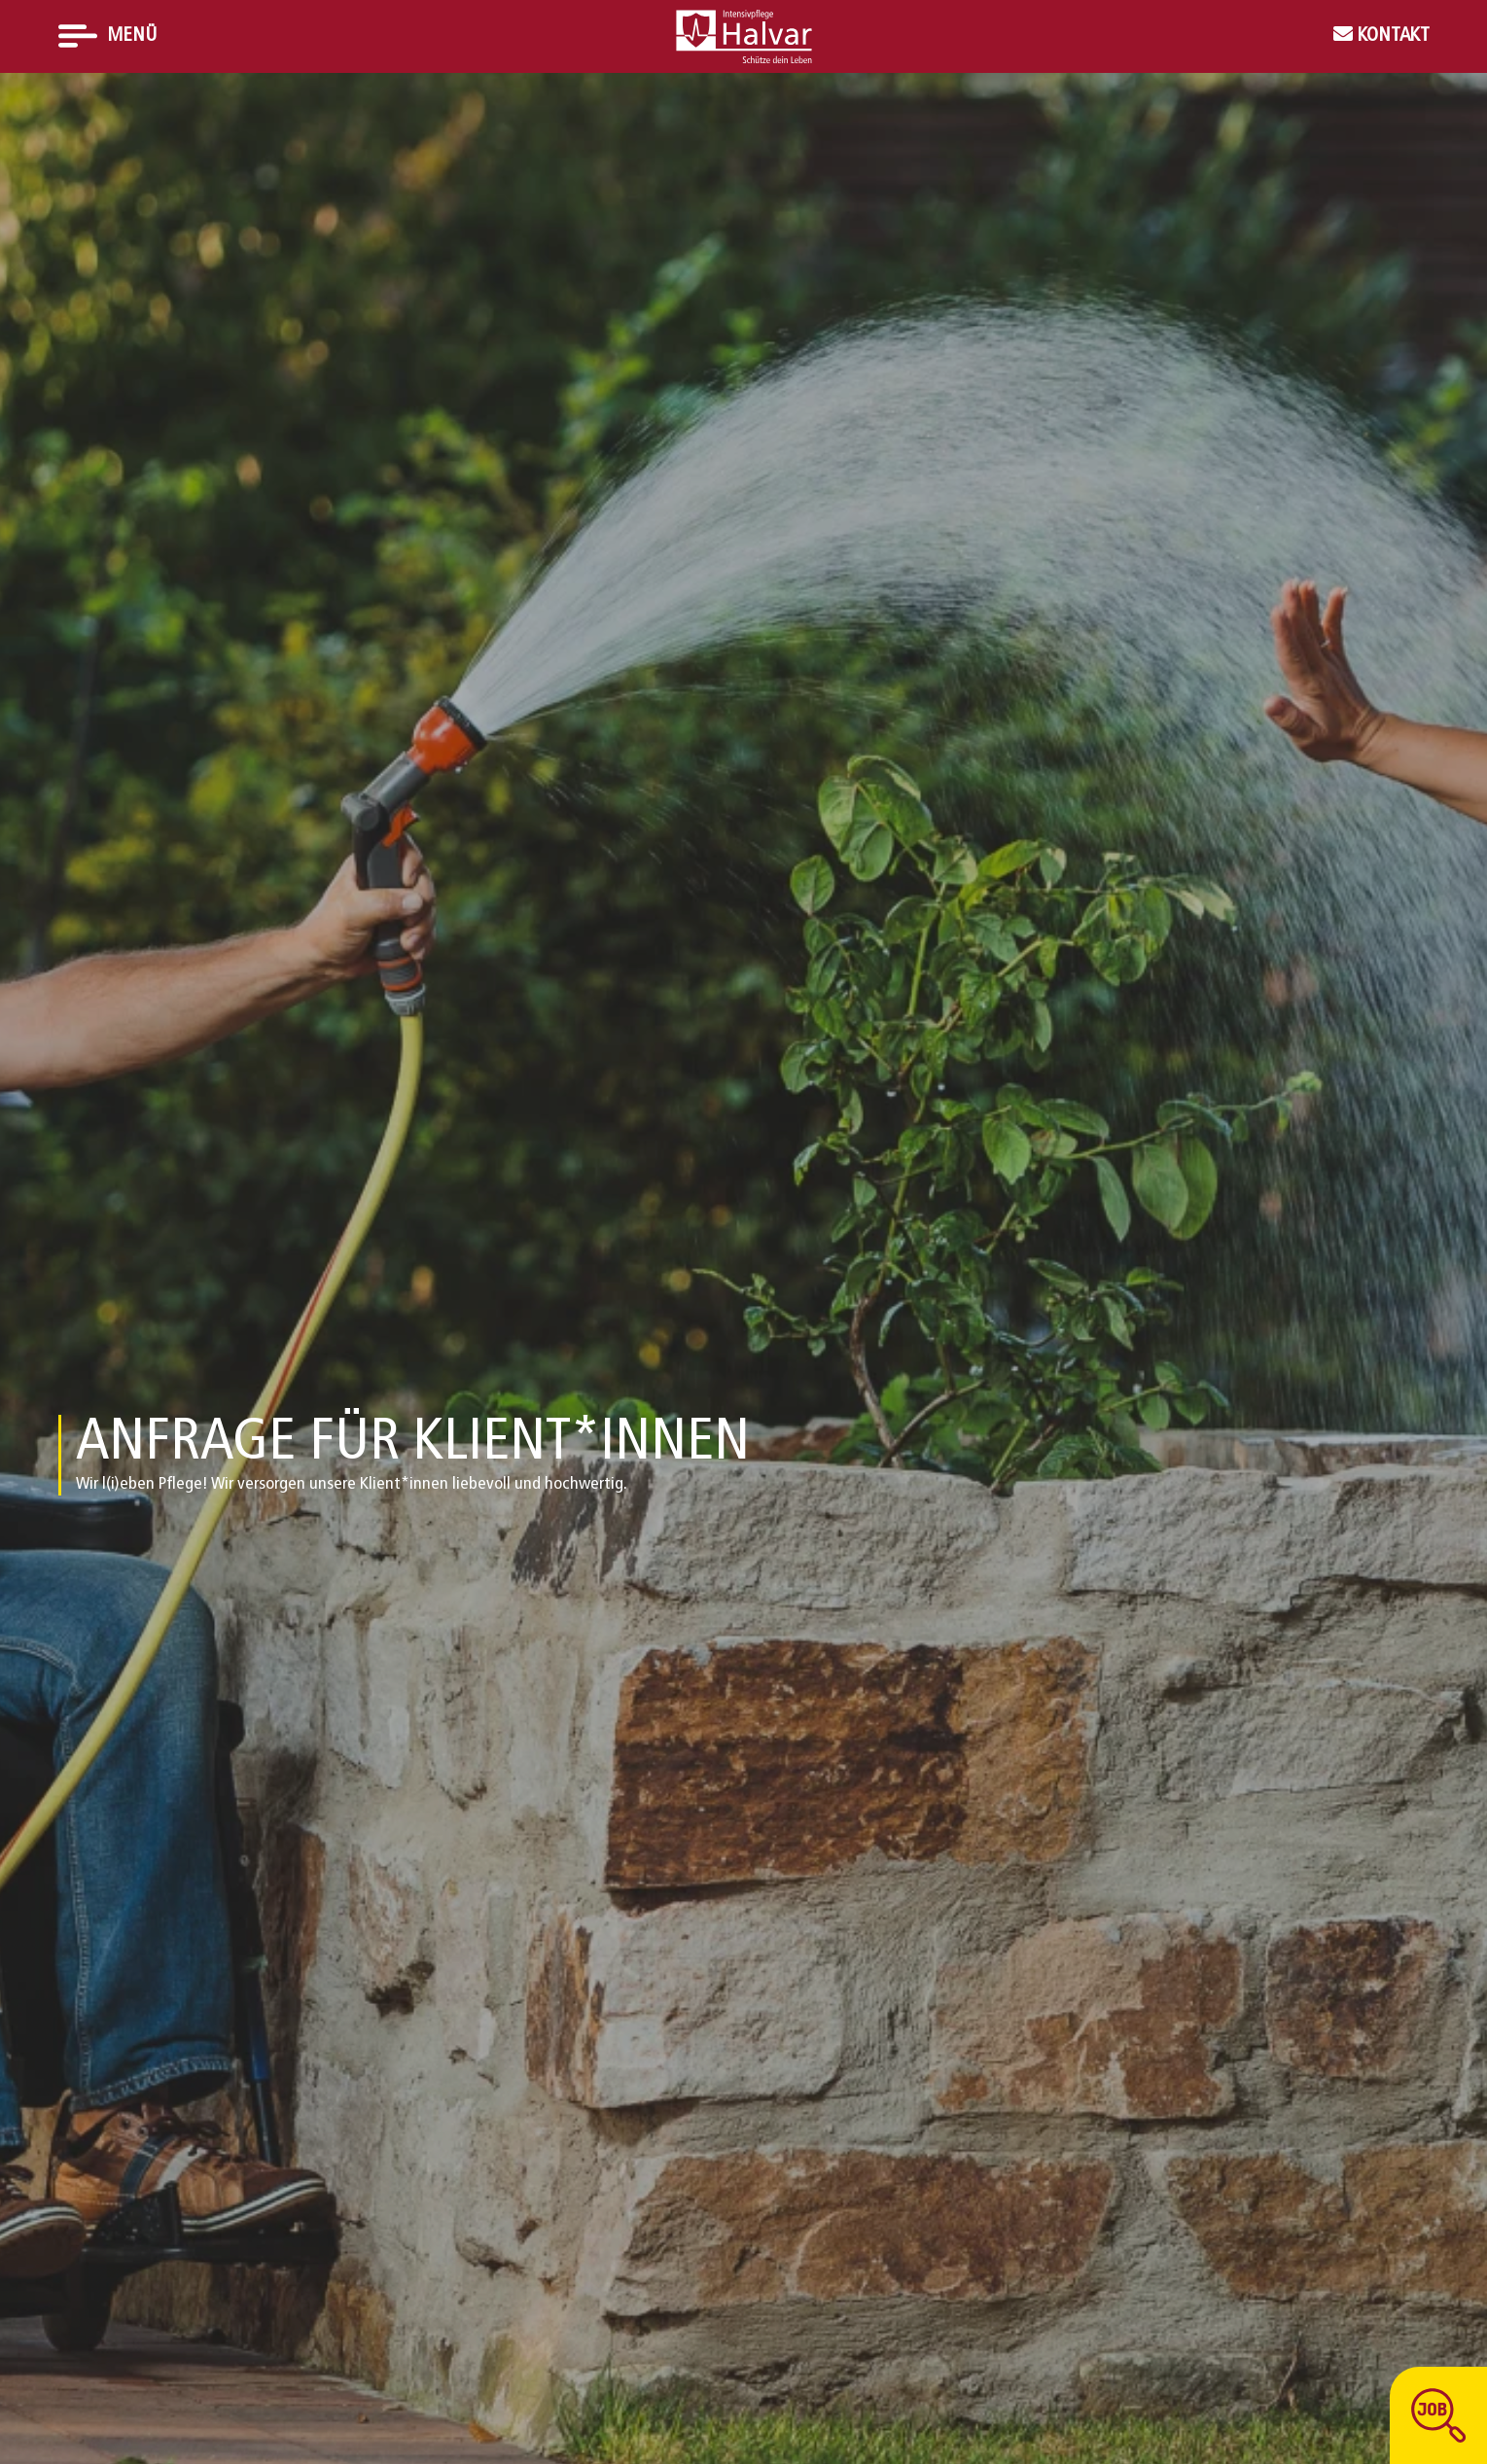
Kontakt (1391, 36)
